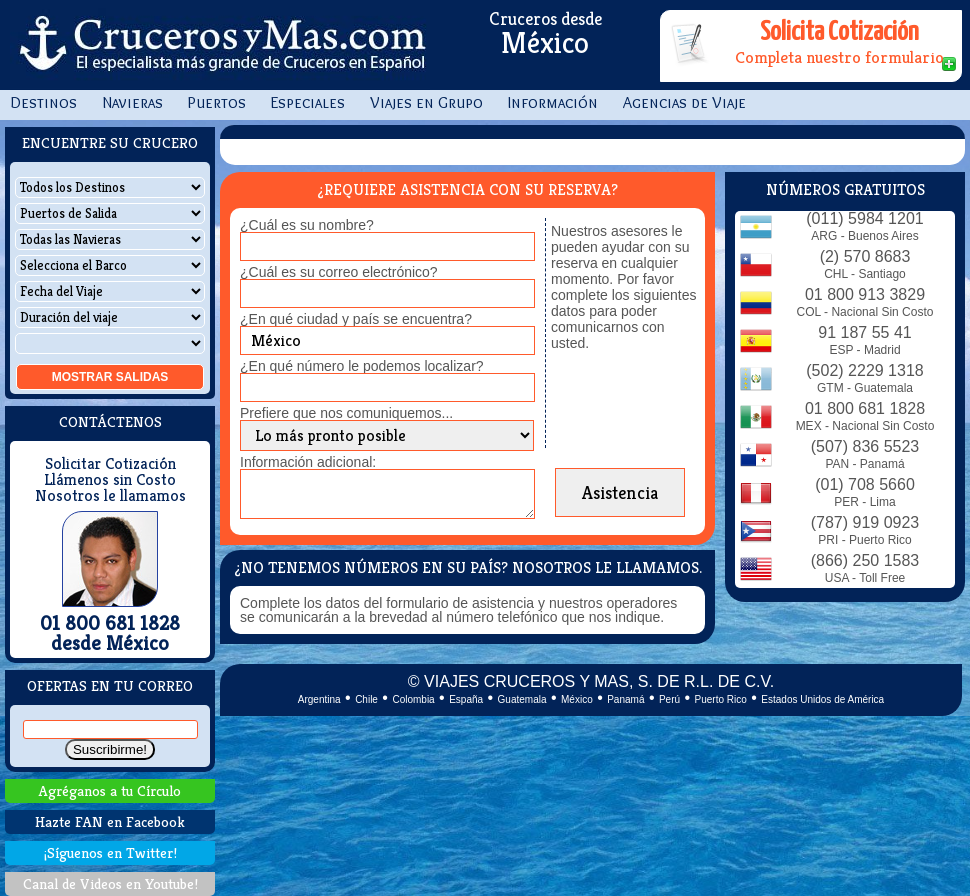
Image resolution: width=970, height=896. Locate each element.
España (466, 699)
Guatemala (522, 699)
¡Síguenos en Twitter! (110, 852)
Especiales (308, 102)
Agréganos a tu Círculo (110, 790)
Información (553, 102)
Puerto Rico (721, 699)
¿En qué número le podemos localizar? (362, 366)
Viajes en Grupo (426, 102)
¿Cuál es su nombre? (307, 225)
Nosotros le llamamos (110, 496)
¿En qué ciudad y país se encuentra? (356, 319)
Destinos (43, 102)
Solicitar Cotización (110, 464)
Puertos (217, 102)
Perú (669, 699)
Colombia (413, 699)
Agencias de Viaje (684, 102)
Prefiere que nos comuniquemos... (346, 413)
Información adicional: (308, 462)
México (577, 699)
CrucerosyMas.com (220, 45)
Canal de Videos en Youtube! (110, 883)
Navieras (132, 102)
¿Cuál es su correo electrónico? (339, 272)
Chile (366, 699)
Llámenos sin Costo (110, 480)
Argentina (319, 699)
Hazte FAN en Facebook (110, 821)
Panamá (625, 699)
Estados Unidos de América (822, 699)
